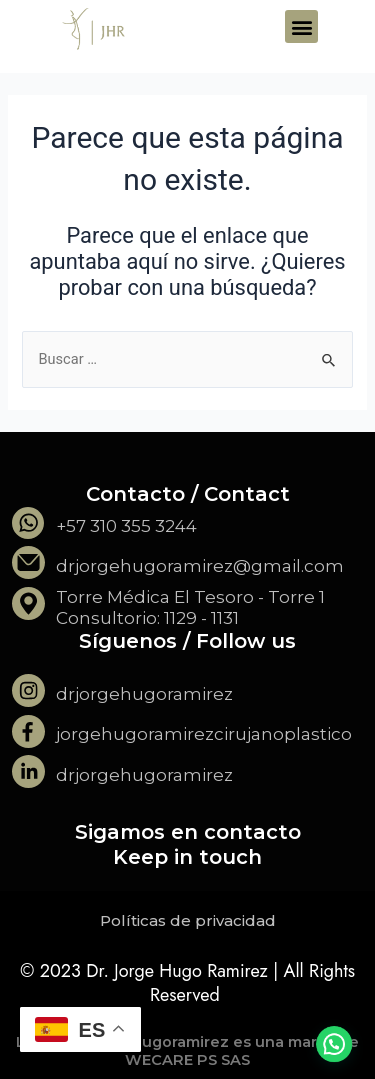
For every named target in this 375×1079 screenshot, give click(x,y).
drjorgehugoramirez (144, 694)
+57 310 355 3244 (126, 526)
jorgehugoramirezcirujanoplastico (204, 734)
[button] (301, 26)
